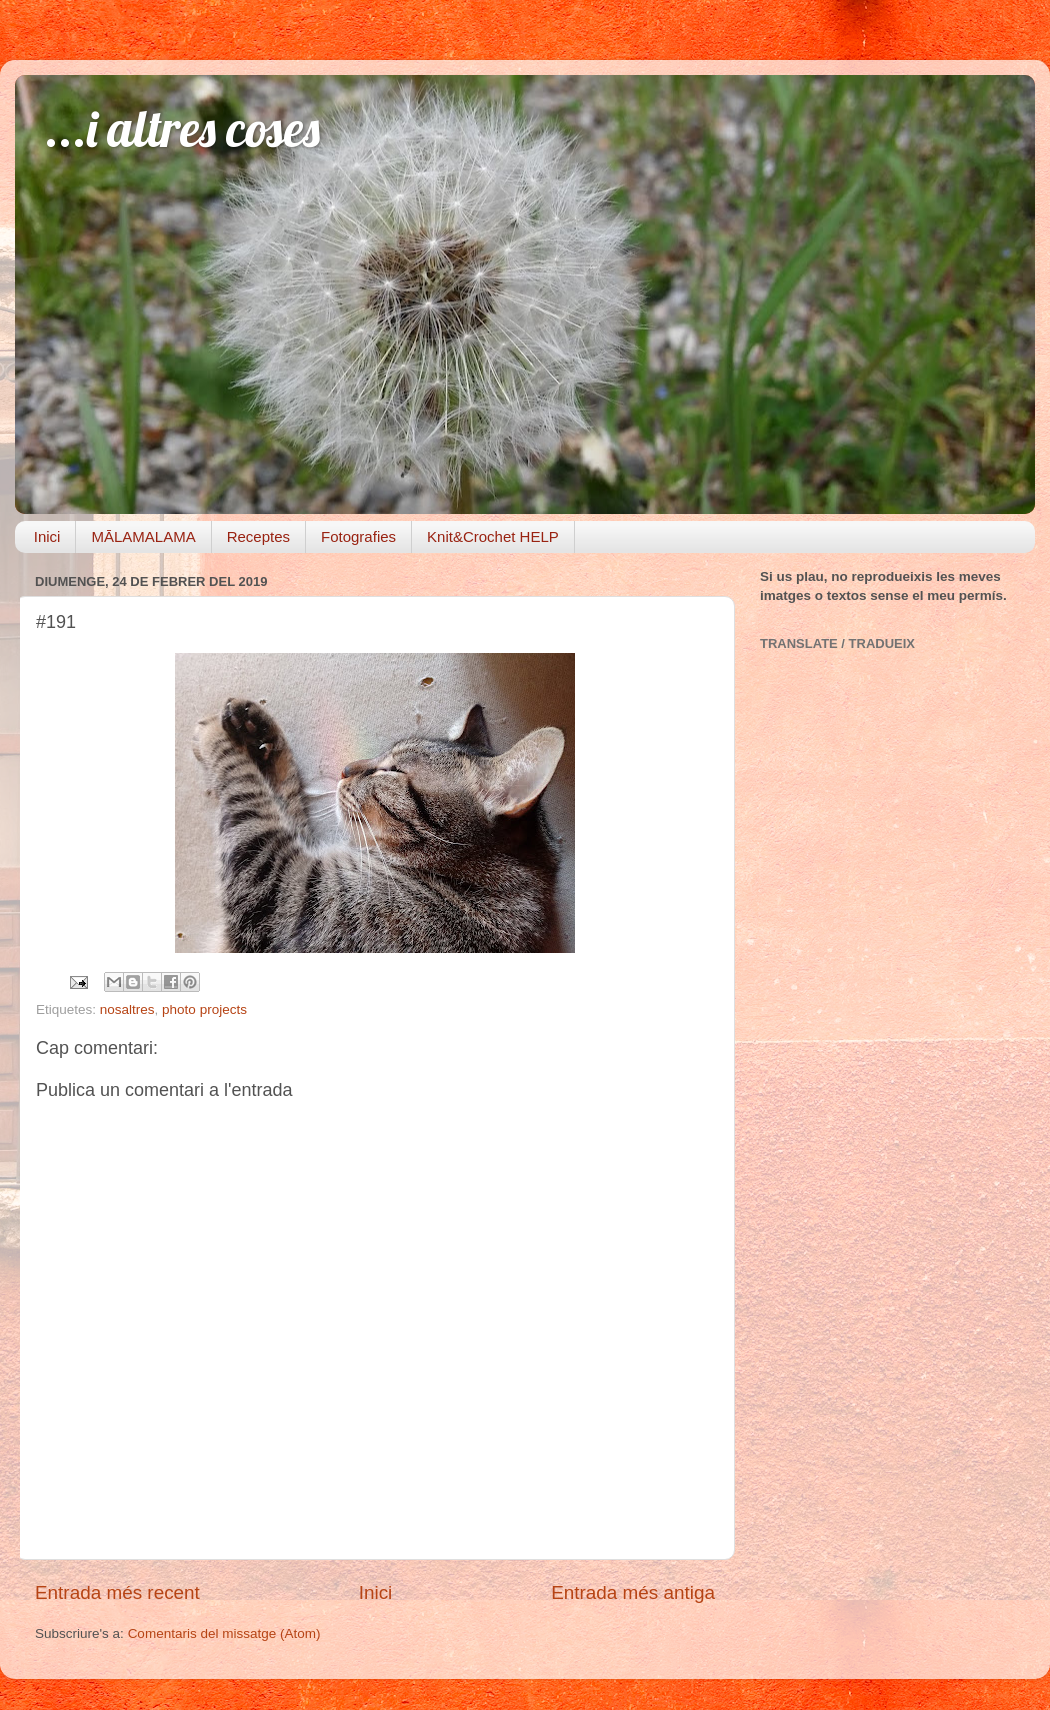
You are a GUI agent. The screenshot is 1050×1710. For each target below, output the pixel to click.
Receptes (258, 536)
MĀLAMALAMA (143, 536)
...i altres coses (182, 128)
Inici (47, 536)
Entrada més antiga (633, 1592)
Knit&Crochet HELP (493, 536)
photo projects (204, 1009)
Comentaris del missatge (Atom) (224, 1633)
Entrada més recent (117, 1592)
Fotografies (358, 536)
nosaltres (127, 1009)
